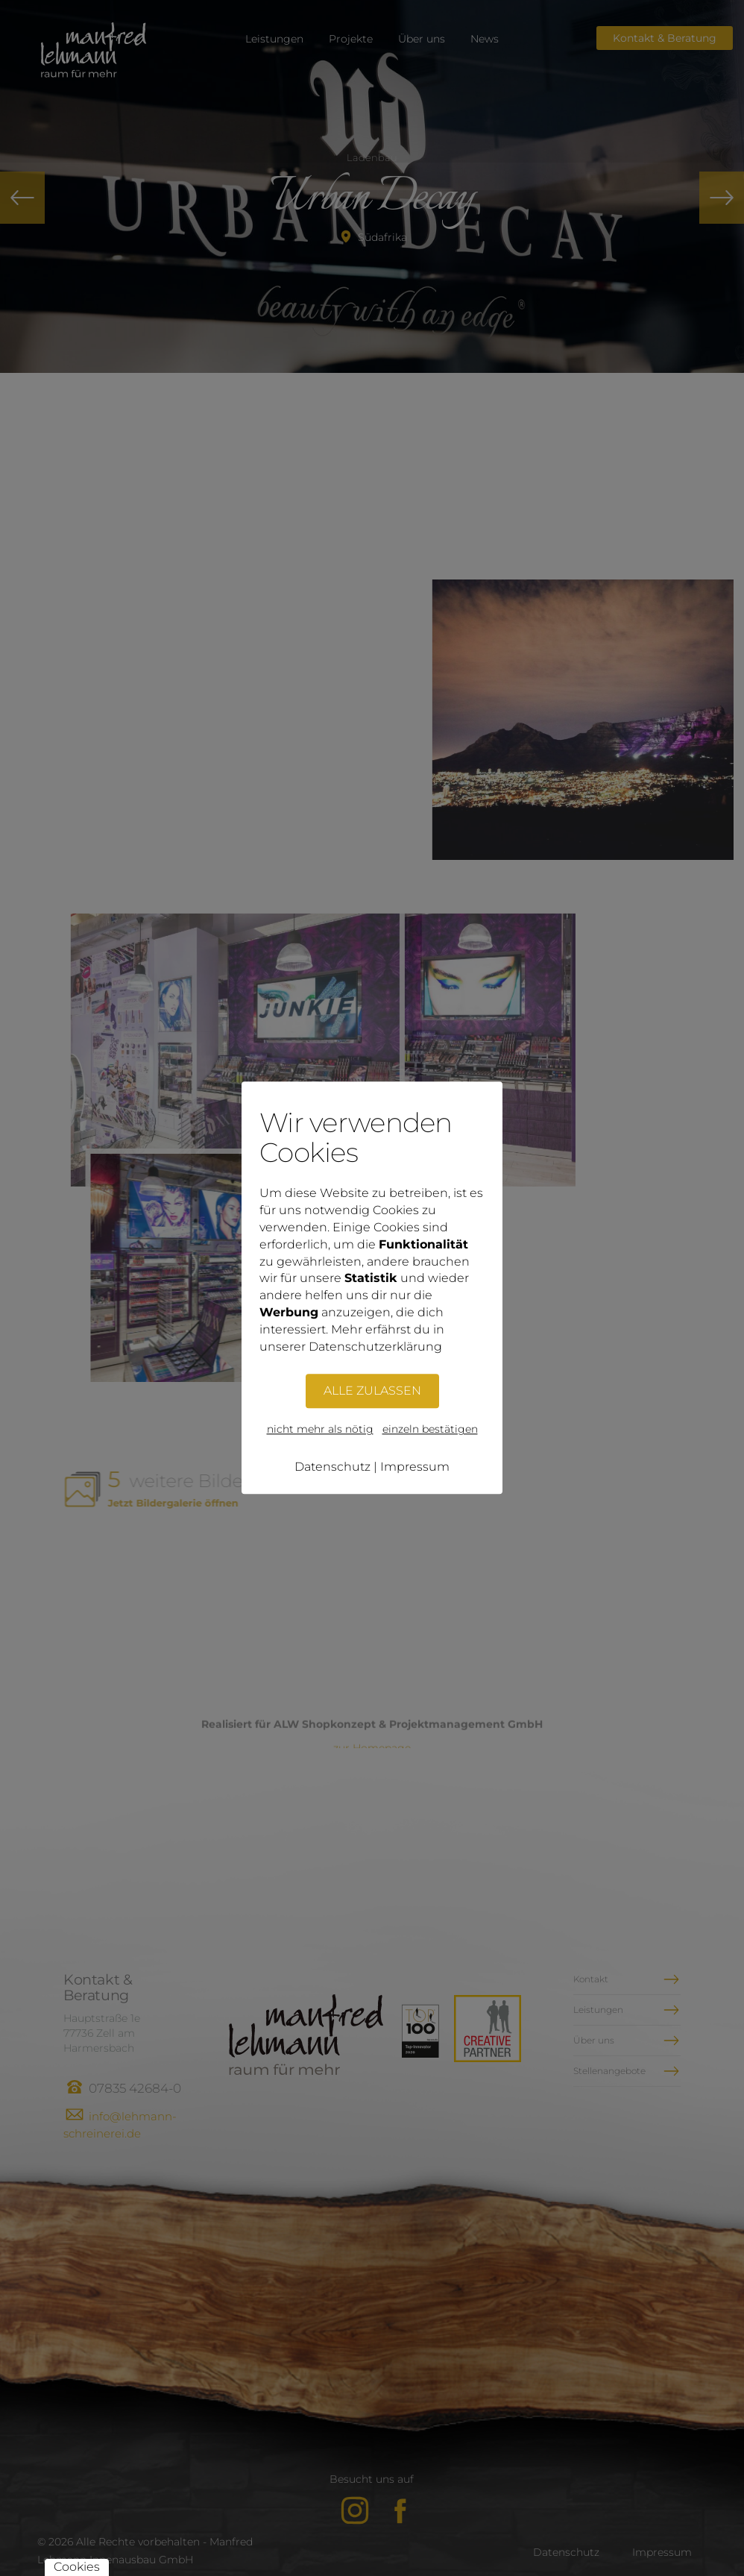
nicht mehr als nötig (320, 1429)
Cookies (77, 2567)
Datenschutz (332, 1467)
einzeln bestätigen (430, 1429)
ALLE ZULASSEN (372, 1390)
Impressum (415, 1467)
